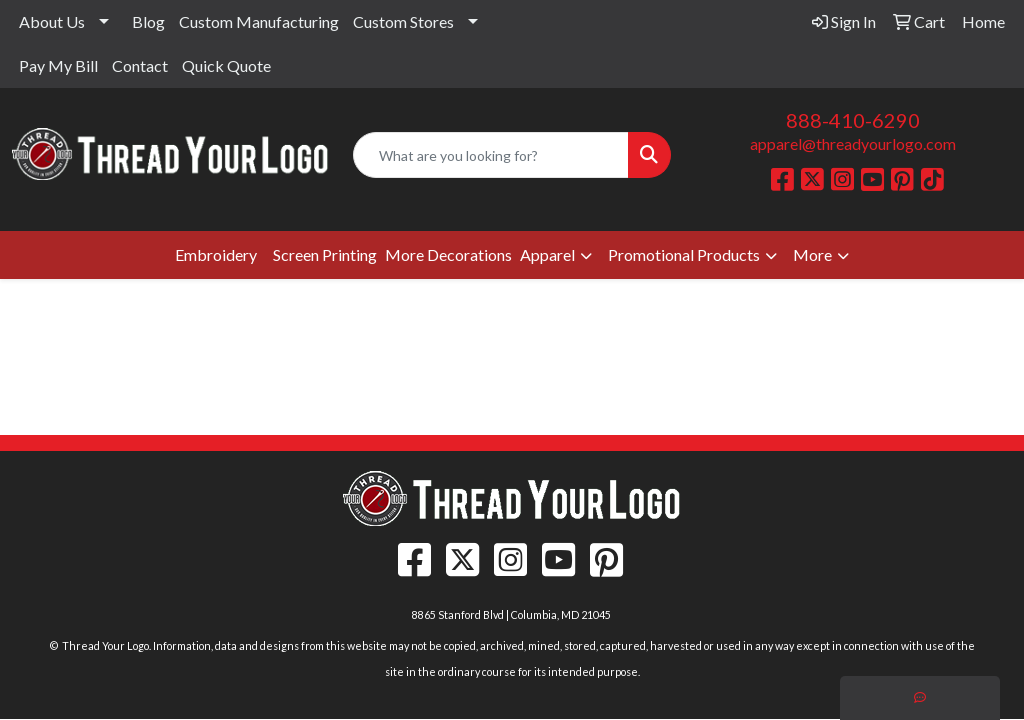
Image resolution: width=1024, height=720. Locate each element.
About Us (52, 21)
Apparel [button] (547, 254)
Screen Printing (325, 254)
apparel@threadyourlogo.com (853, 143)
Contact (140, 65)
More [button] (812, 254)
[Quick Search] (490, 155)
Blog (148, 21)
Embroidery (216, 254)
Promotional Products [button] (684, 254)
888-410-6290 (853, 120)
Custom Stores (403, 21)
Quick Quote (226, 65)
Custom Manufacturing (259, 21)
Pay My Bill (58, 65)
